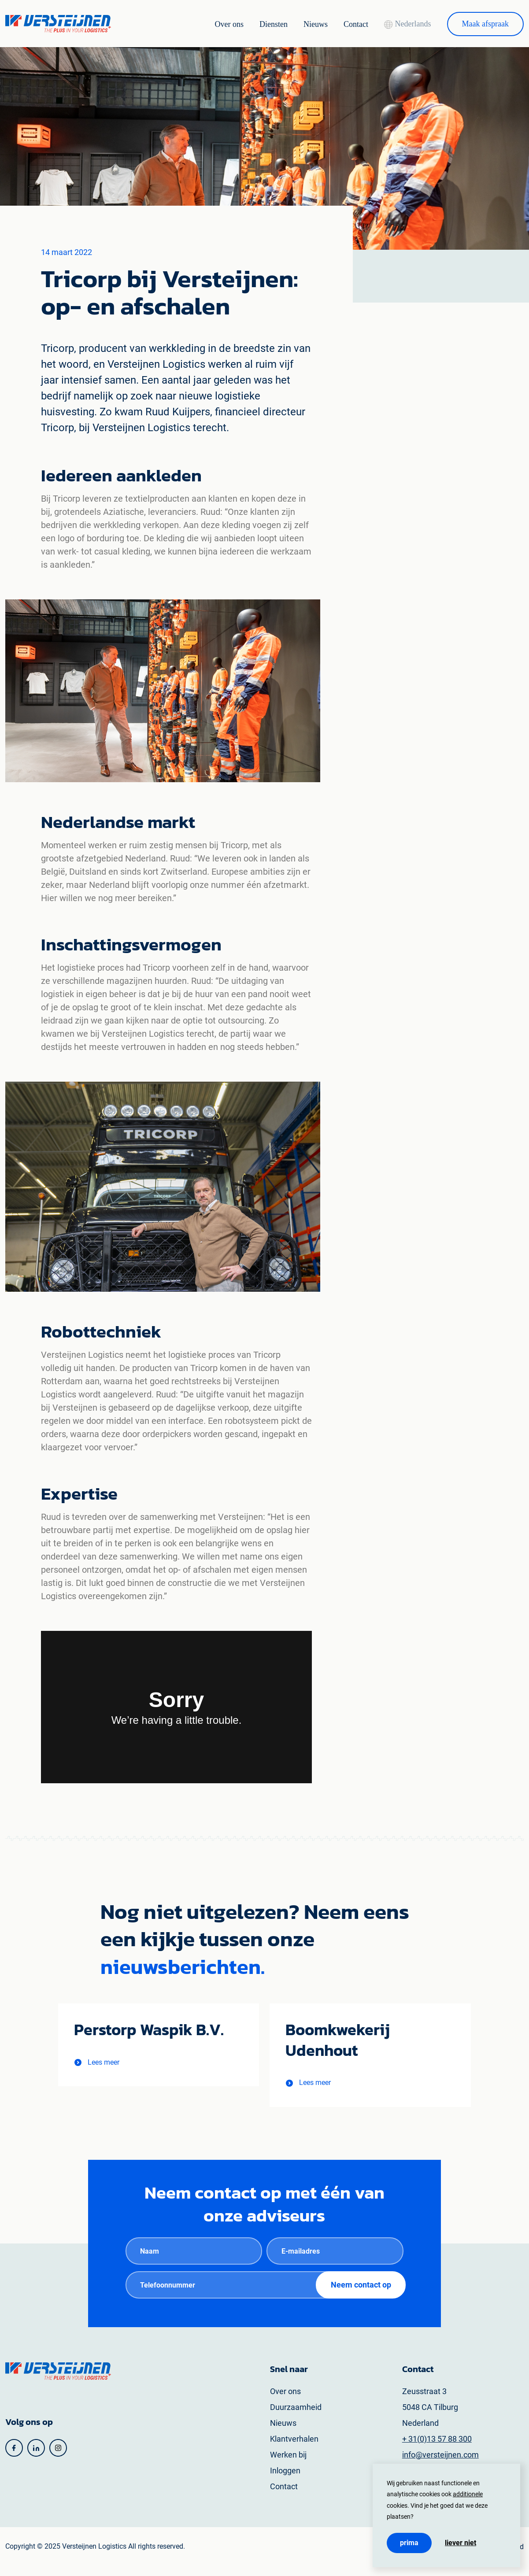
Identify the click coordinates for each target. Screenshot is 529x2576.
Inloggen (285, 2480)
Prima (409, 2543)
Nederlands (399, 23)
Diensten (256, 24)
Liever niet (460, 2542)
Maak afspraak (482, 24)
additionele (468, 2494)
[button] (101, 2069)
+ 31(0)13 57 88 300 (437, 2448)
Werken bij (288, 2464)
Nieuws (301, 24)
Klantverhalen (294, 2448)
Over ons (209, 24)
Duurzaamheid (296, 2416)
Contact (344, 24)
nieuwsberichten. (183, 1966)
